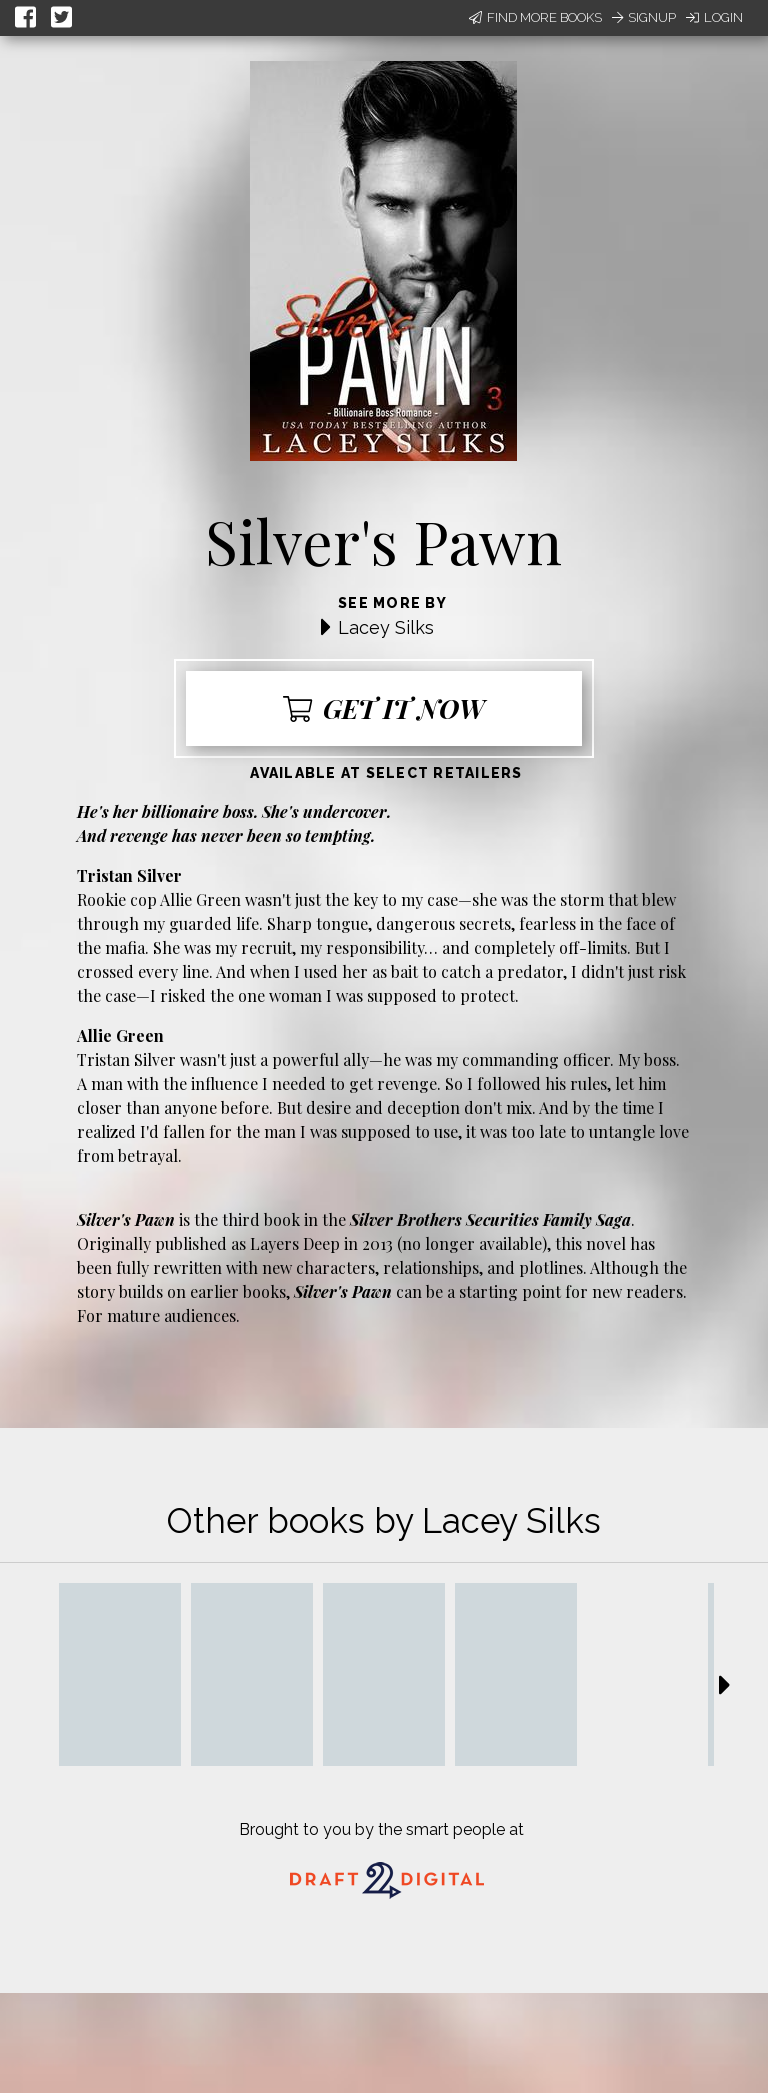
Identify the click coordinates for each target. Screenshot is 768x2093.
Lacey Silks (386, 627)
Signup (644, 17)
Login (714, 17)
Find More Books (535, 17)
